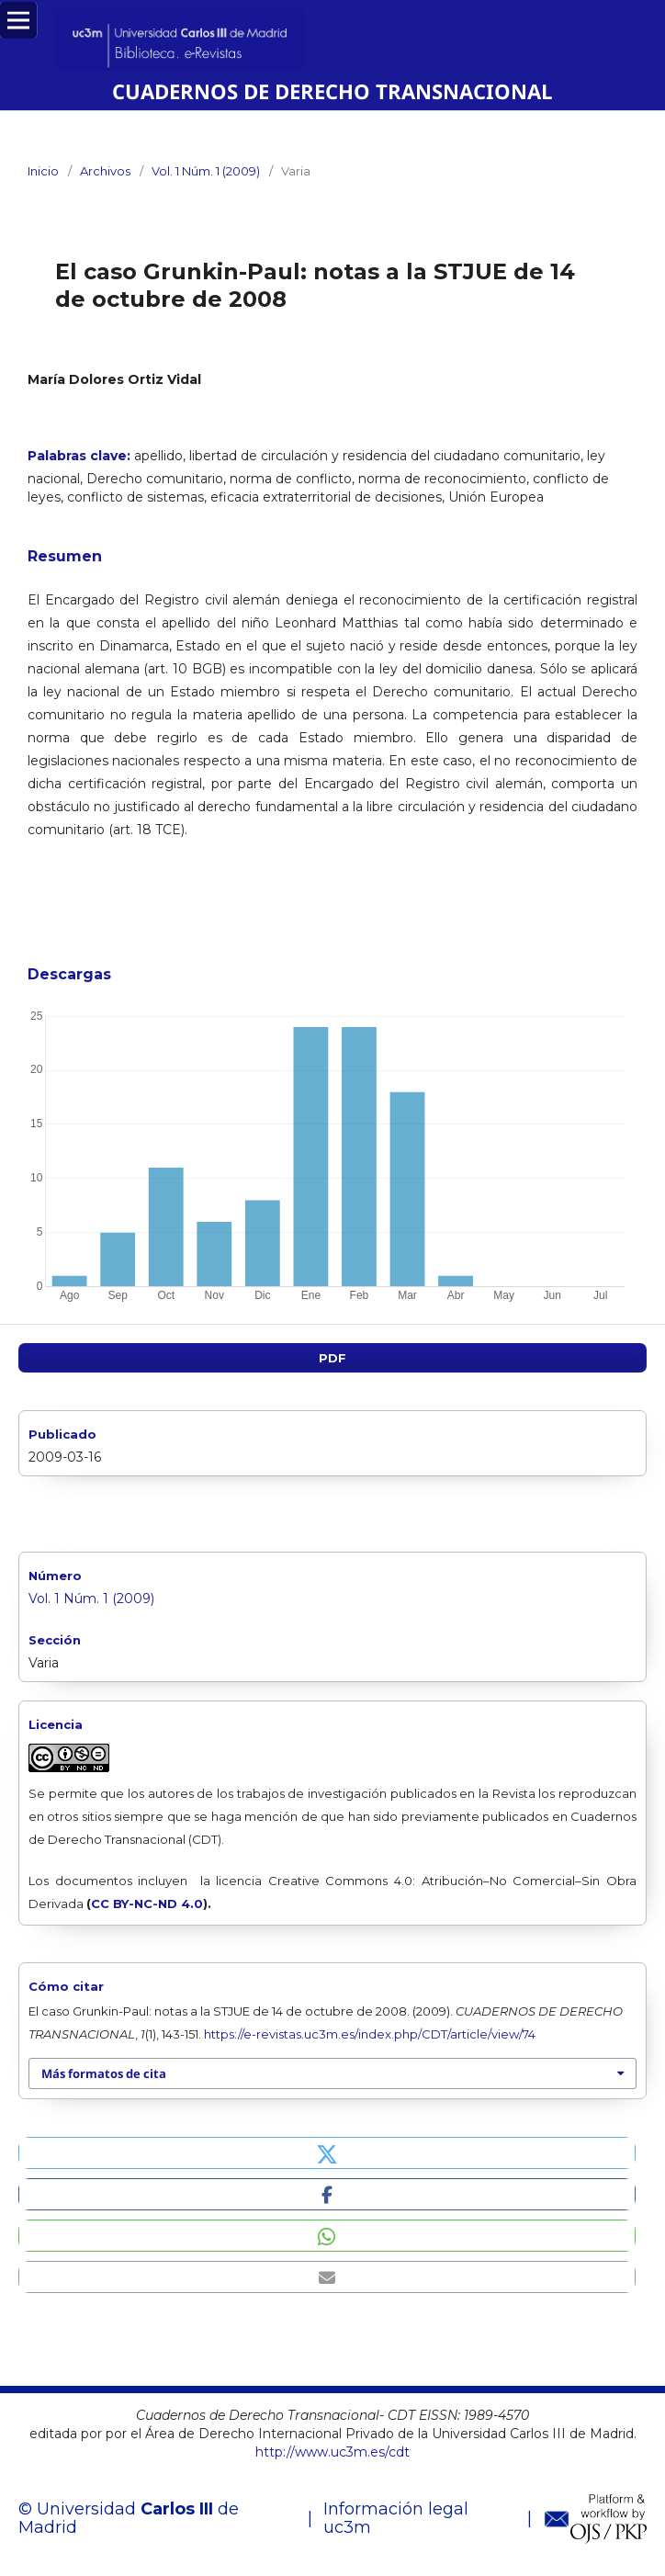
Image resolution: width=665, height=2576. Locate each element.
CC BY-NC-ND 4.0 (147, 1903)
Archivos (105, 171)
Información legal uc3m (395, 2518)
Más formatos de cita (103, 2073)
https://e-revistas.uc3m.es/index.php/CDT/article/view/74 (369, 2034)
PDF (332, 1357)
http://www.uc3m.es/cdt (332, 2452)
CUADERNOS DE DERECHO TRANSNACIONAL (332, 91)
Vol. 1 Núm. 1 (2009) (206, 171)
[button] (327, 2153)
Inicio (43, 171)
